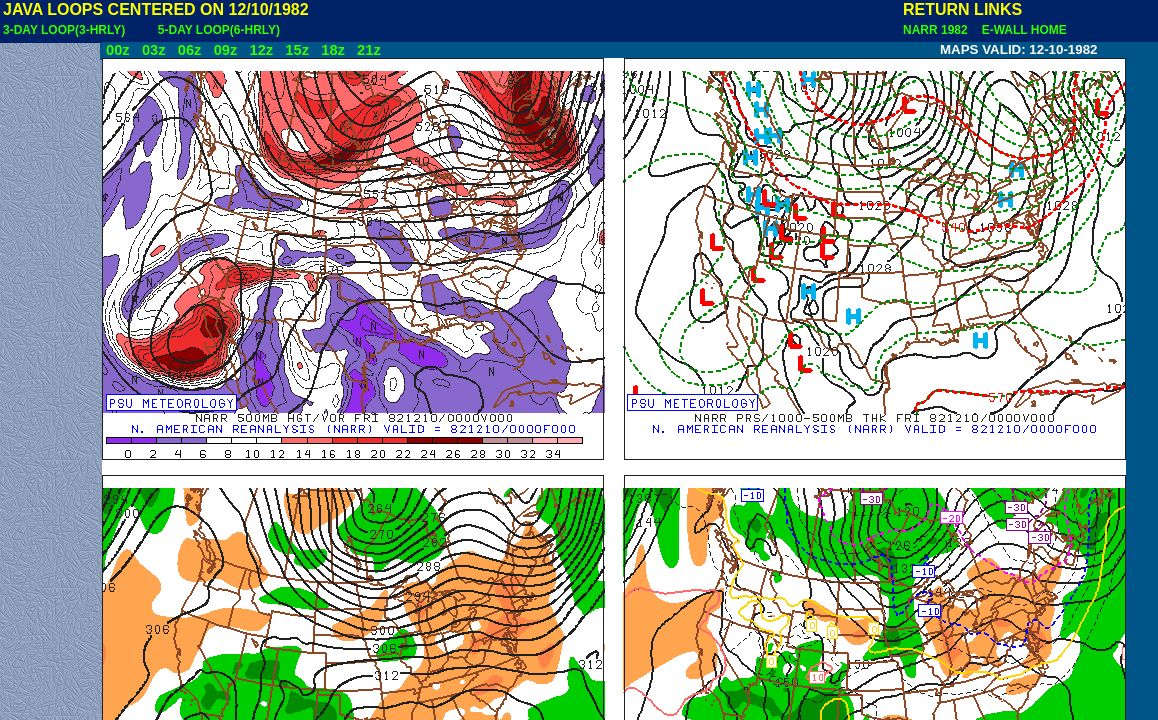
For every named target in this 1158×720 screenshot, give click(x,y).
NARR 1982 (937, 30)
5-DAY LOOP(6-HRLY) (219, 30)
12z (261, 50)
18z (333, 50)
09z (226, 50)
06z (190, 50)
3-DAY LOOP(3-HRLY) (64, 30)
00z (118, 50)
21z (369, 50)
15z (297, 50)
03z (154, 50)
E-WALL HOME (1021, 30)
